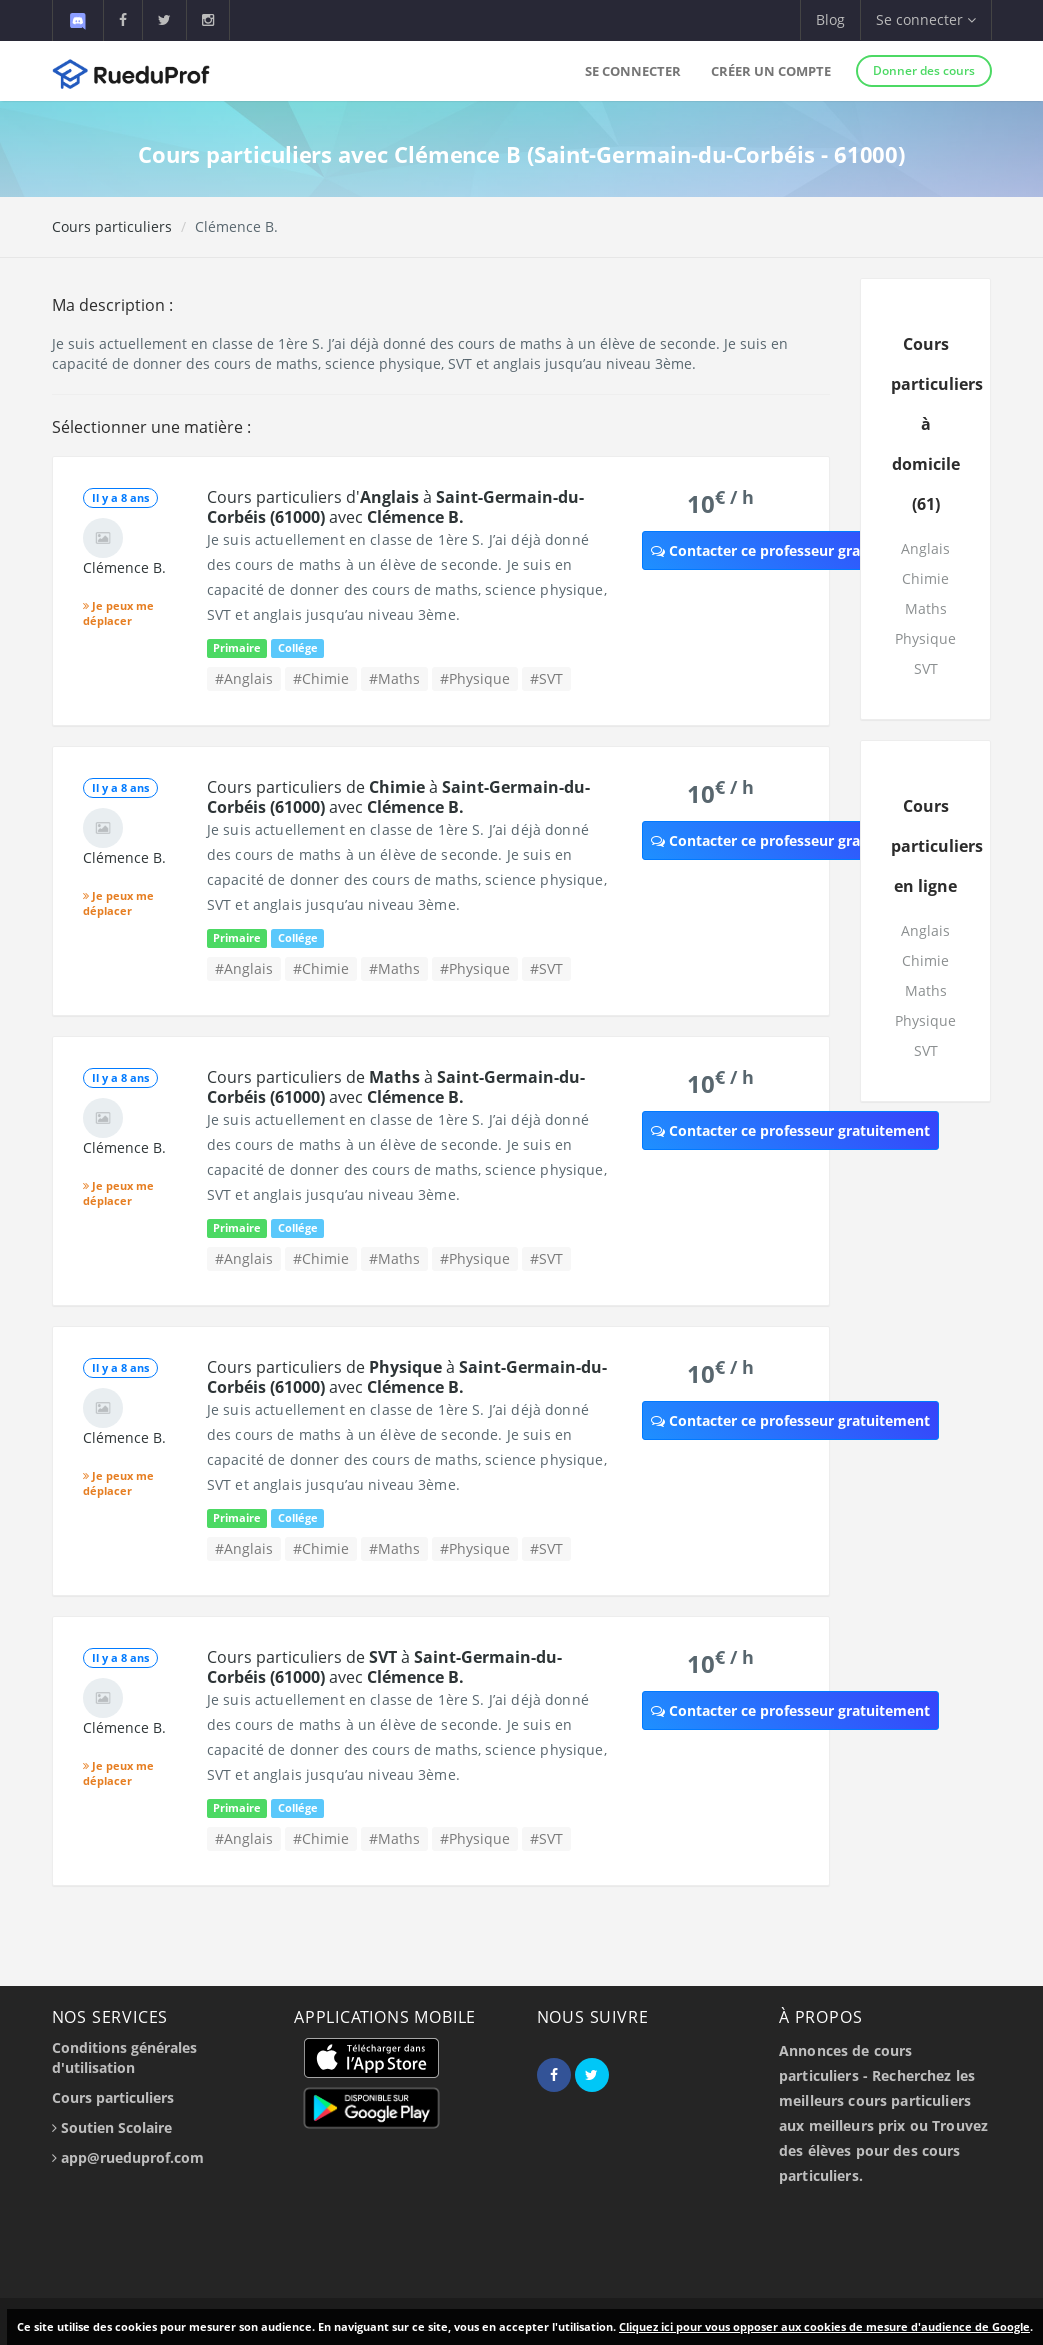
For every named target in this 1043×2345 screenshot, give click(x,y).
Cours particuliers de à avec (398, 797)
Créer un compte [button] (771, 71)
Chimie (925, 578)
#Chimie (321, 678)
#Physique (475, 678)
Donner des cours (924, 70)
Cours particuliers (112, 226)
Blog (830, 19)
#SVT (546, 678)
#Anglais (244, 678)
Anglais (925, 548)
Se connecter (633, 71)
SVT (926, 668)
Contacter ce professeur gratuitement (790, 550)
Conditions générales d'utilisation (124, 2057)
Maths (926, 608)
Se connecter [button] (926, 19)
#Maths (394, 678)
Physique (925, 638)
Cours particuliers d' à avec (395, 507)
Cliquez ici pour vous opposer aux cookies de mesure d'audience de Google (824, 2326)
